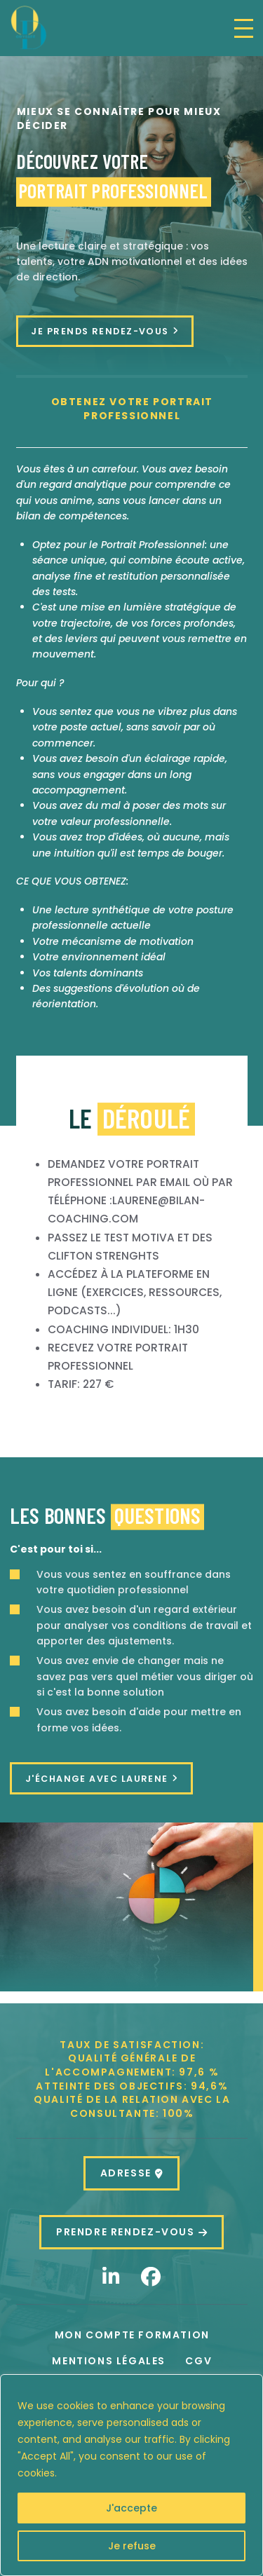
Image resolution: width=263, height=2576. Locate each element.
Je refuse (132, 2546)
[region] (131, 2475)
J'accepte (131, 2508)
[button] (243, 28)
